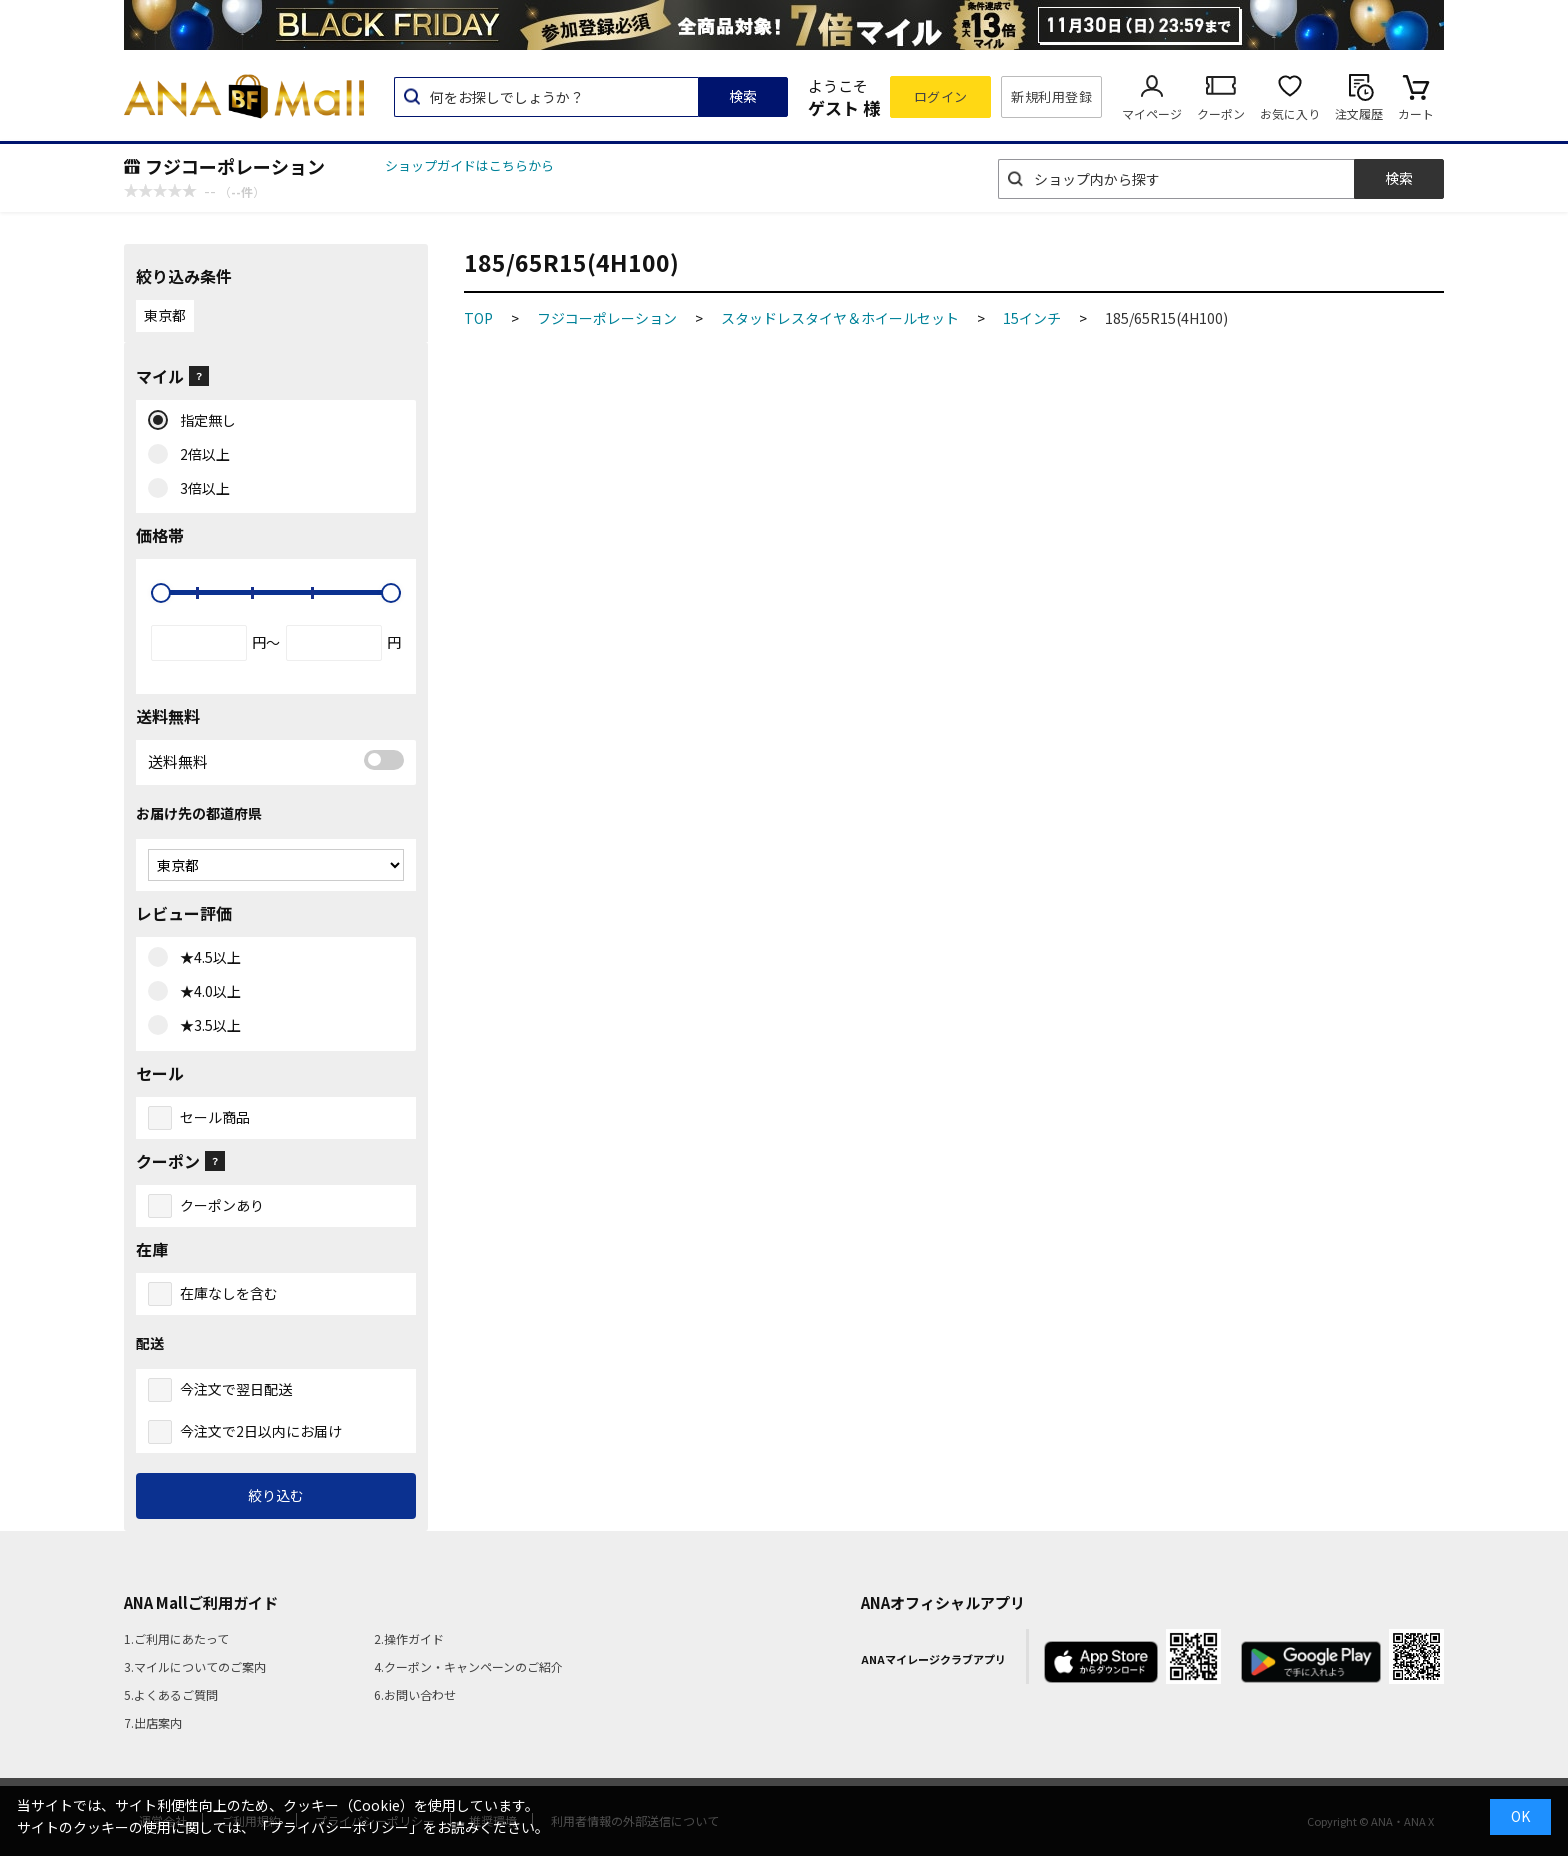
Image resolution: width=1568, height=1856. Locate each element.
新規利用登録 (1051, 96)
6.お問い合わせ (415, 1694)
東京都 (165, 315)
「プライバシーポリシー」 (339, 1827)
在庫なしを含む (229, 1293)
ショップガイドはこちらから (469, 165)
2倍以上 (200, 455)
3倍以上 (200, 489)
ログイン (941, 96)
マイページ (1152, 113)
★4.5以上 (206, 958)
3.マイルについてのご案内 (195, 1666)
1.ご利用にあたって (176, 1638)
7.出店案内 (153, 1722)
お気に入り (1290, 113)
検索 (743, 96)
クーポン (1221, 113)
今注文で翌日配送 (236, 1389)
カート (1416, 113)
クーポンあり (222, 1205)
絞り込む (276, 1495)
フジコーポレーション (235, 166)
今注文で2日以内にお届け (261, 1431)
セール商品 (215, 1117)
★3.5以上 (206, 1026)
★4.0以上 (206, 992)
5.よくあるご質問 (171, 1694)
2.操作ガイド (409, 1638)
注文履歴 (1359, 113)
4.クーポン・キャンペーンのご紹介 (468, 1666)
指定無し (203, 421)
